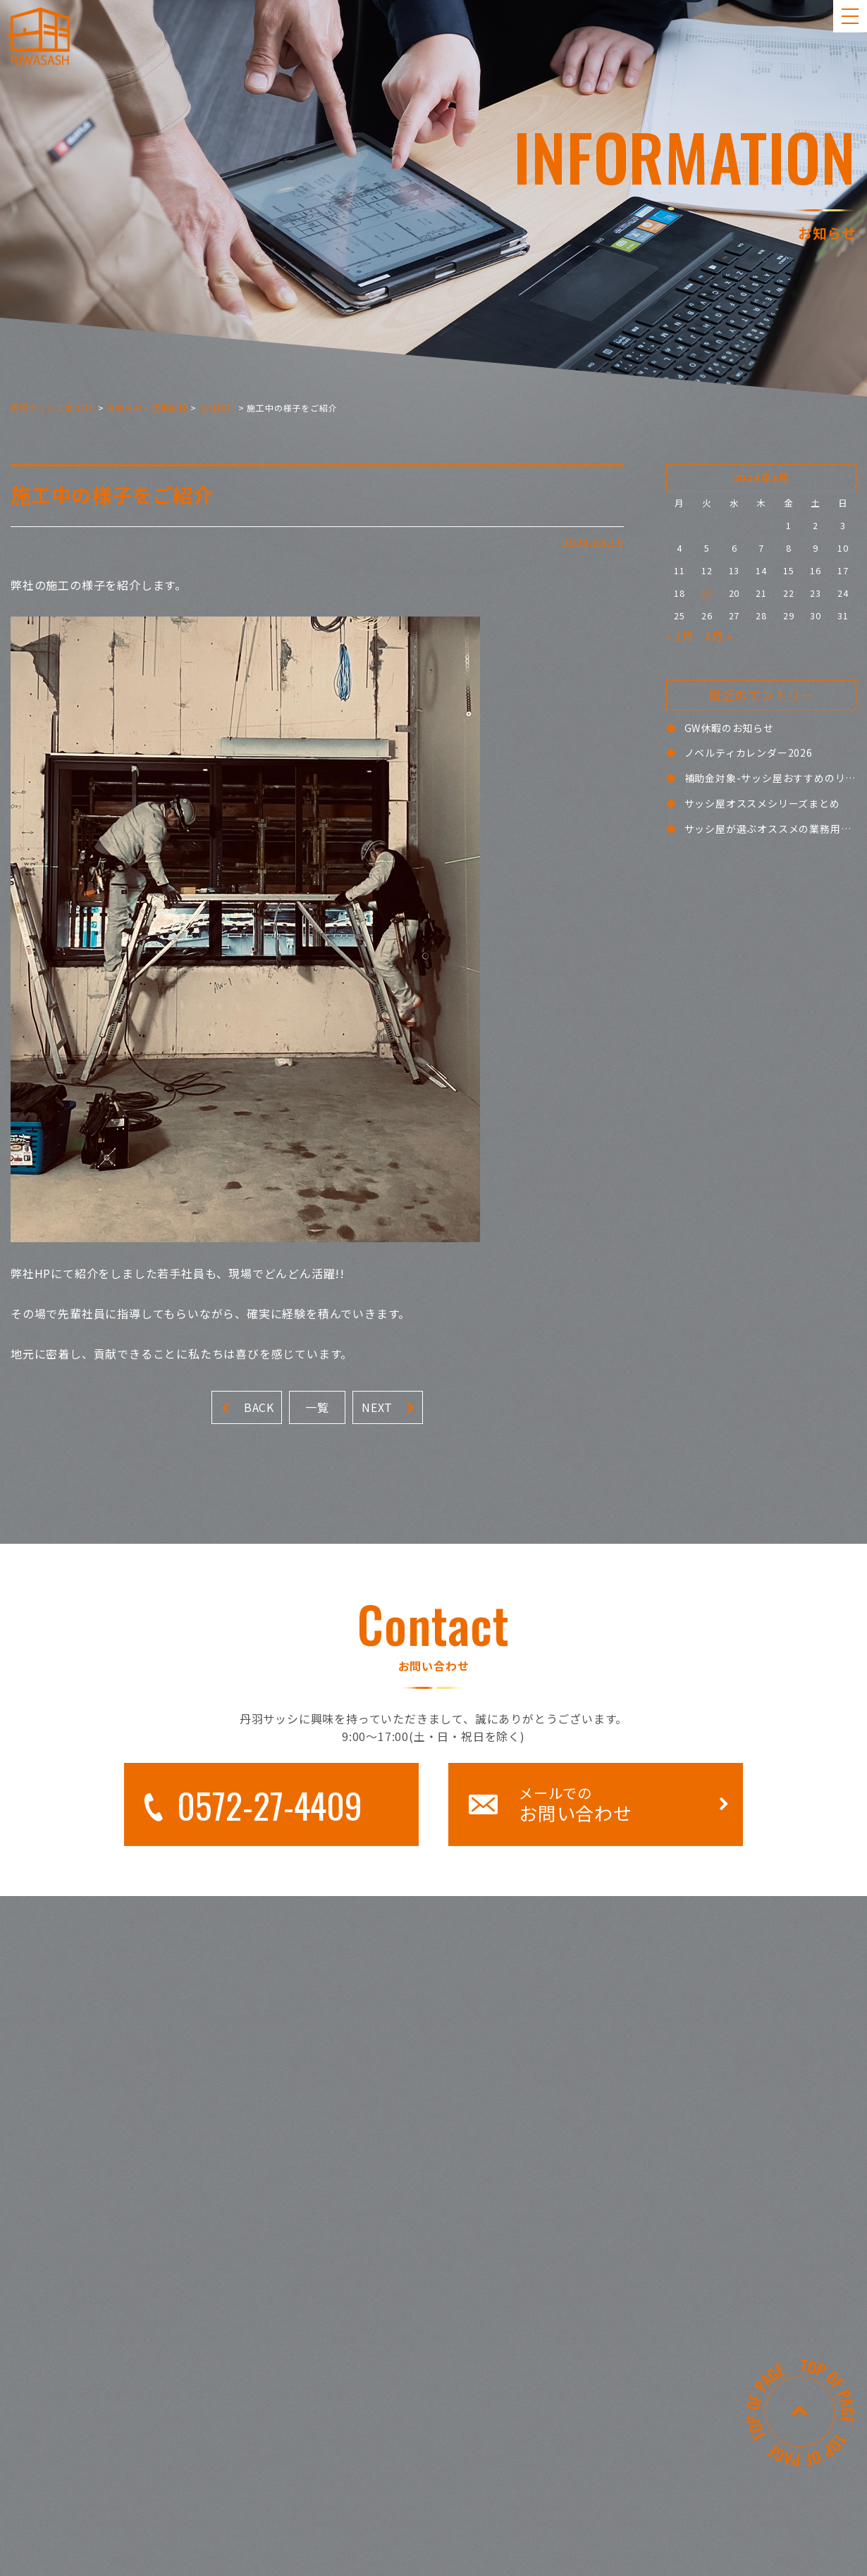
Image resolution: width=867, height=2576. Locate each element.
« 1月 (680, 635)
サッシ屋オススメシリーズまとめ (762, 803)
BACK (247, 1407)
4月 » (719, 635)
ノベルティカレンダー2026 (748, 752)
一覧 (317, 1407)
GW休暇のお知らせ (729, 728)
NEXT (388, 1407)
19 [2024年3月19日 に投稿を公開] (707, 593)
